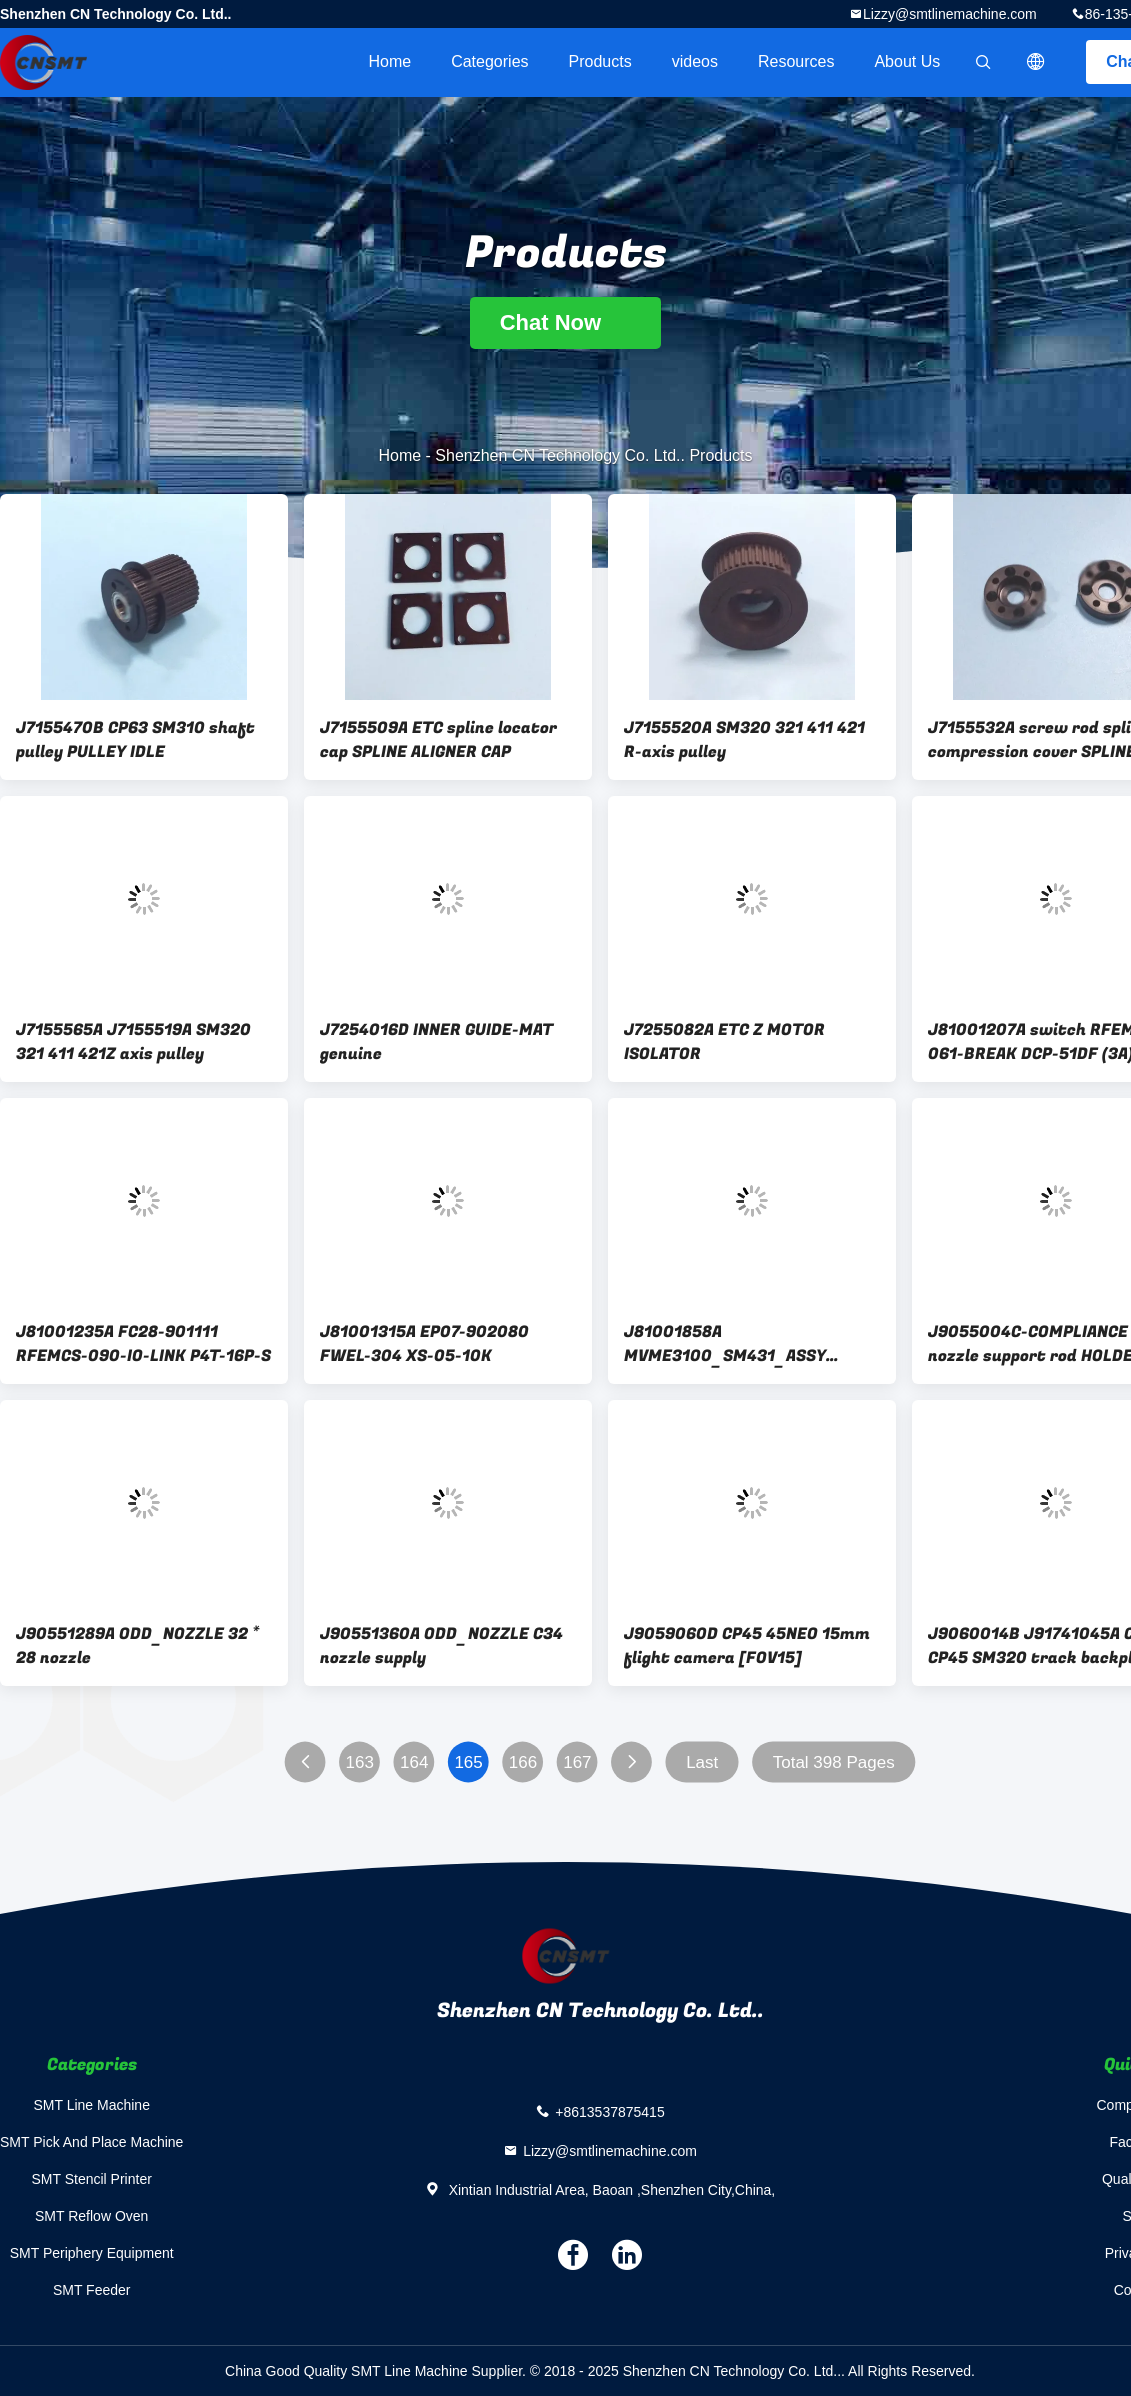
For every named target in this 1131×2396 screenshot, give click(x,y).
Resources (796, 61)
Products (600, 61)
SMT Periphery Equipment (92, 2253)
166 (523, 1762)
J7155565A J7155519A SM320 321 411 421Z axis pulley (133, 1042)
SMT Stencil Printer (92, 2179)
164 (414, 1762)
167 (577, 1762)
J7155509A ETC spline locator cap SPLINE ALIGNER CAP (438, 740)
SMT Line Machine (91, 2105)
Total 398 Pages (834, 1762)
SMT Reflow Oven (91, 2216)
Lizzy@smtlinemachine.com (950, 14)
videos (695, 61)
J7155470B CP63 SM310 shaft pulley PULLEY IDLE (135, 740)
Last (702, 1762)
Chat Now (566, 322)
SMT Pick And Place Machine (91, 2142)
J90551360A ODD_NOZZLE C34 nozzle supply (441, 1646)
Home (389, 61)
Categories (489, 61)
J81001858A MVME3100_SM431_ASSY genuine (725, 1344)
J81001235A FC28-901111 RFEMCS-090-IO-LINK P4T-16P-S (143, 1344)
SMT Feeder (92, 2290)
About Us (907, 61)
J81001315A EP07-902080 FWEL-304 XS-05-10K (424, 1344)
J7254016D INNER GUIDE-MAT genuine (436, 1042)
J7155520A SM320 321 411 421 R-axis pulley (744, 740)
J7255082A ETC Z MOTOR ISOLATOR (724, 1042)
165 (468, 1762)
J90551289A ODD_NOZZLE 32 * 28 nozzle (137, 1646)
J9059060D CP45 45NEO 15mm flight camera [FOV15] (747, 1646)
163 (360, 1762)
